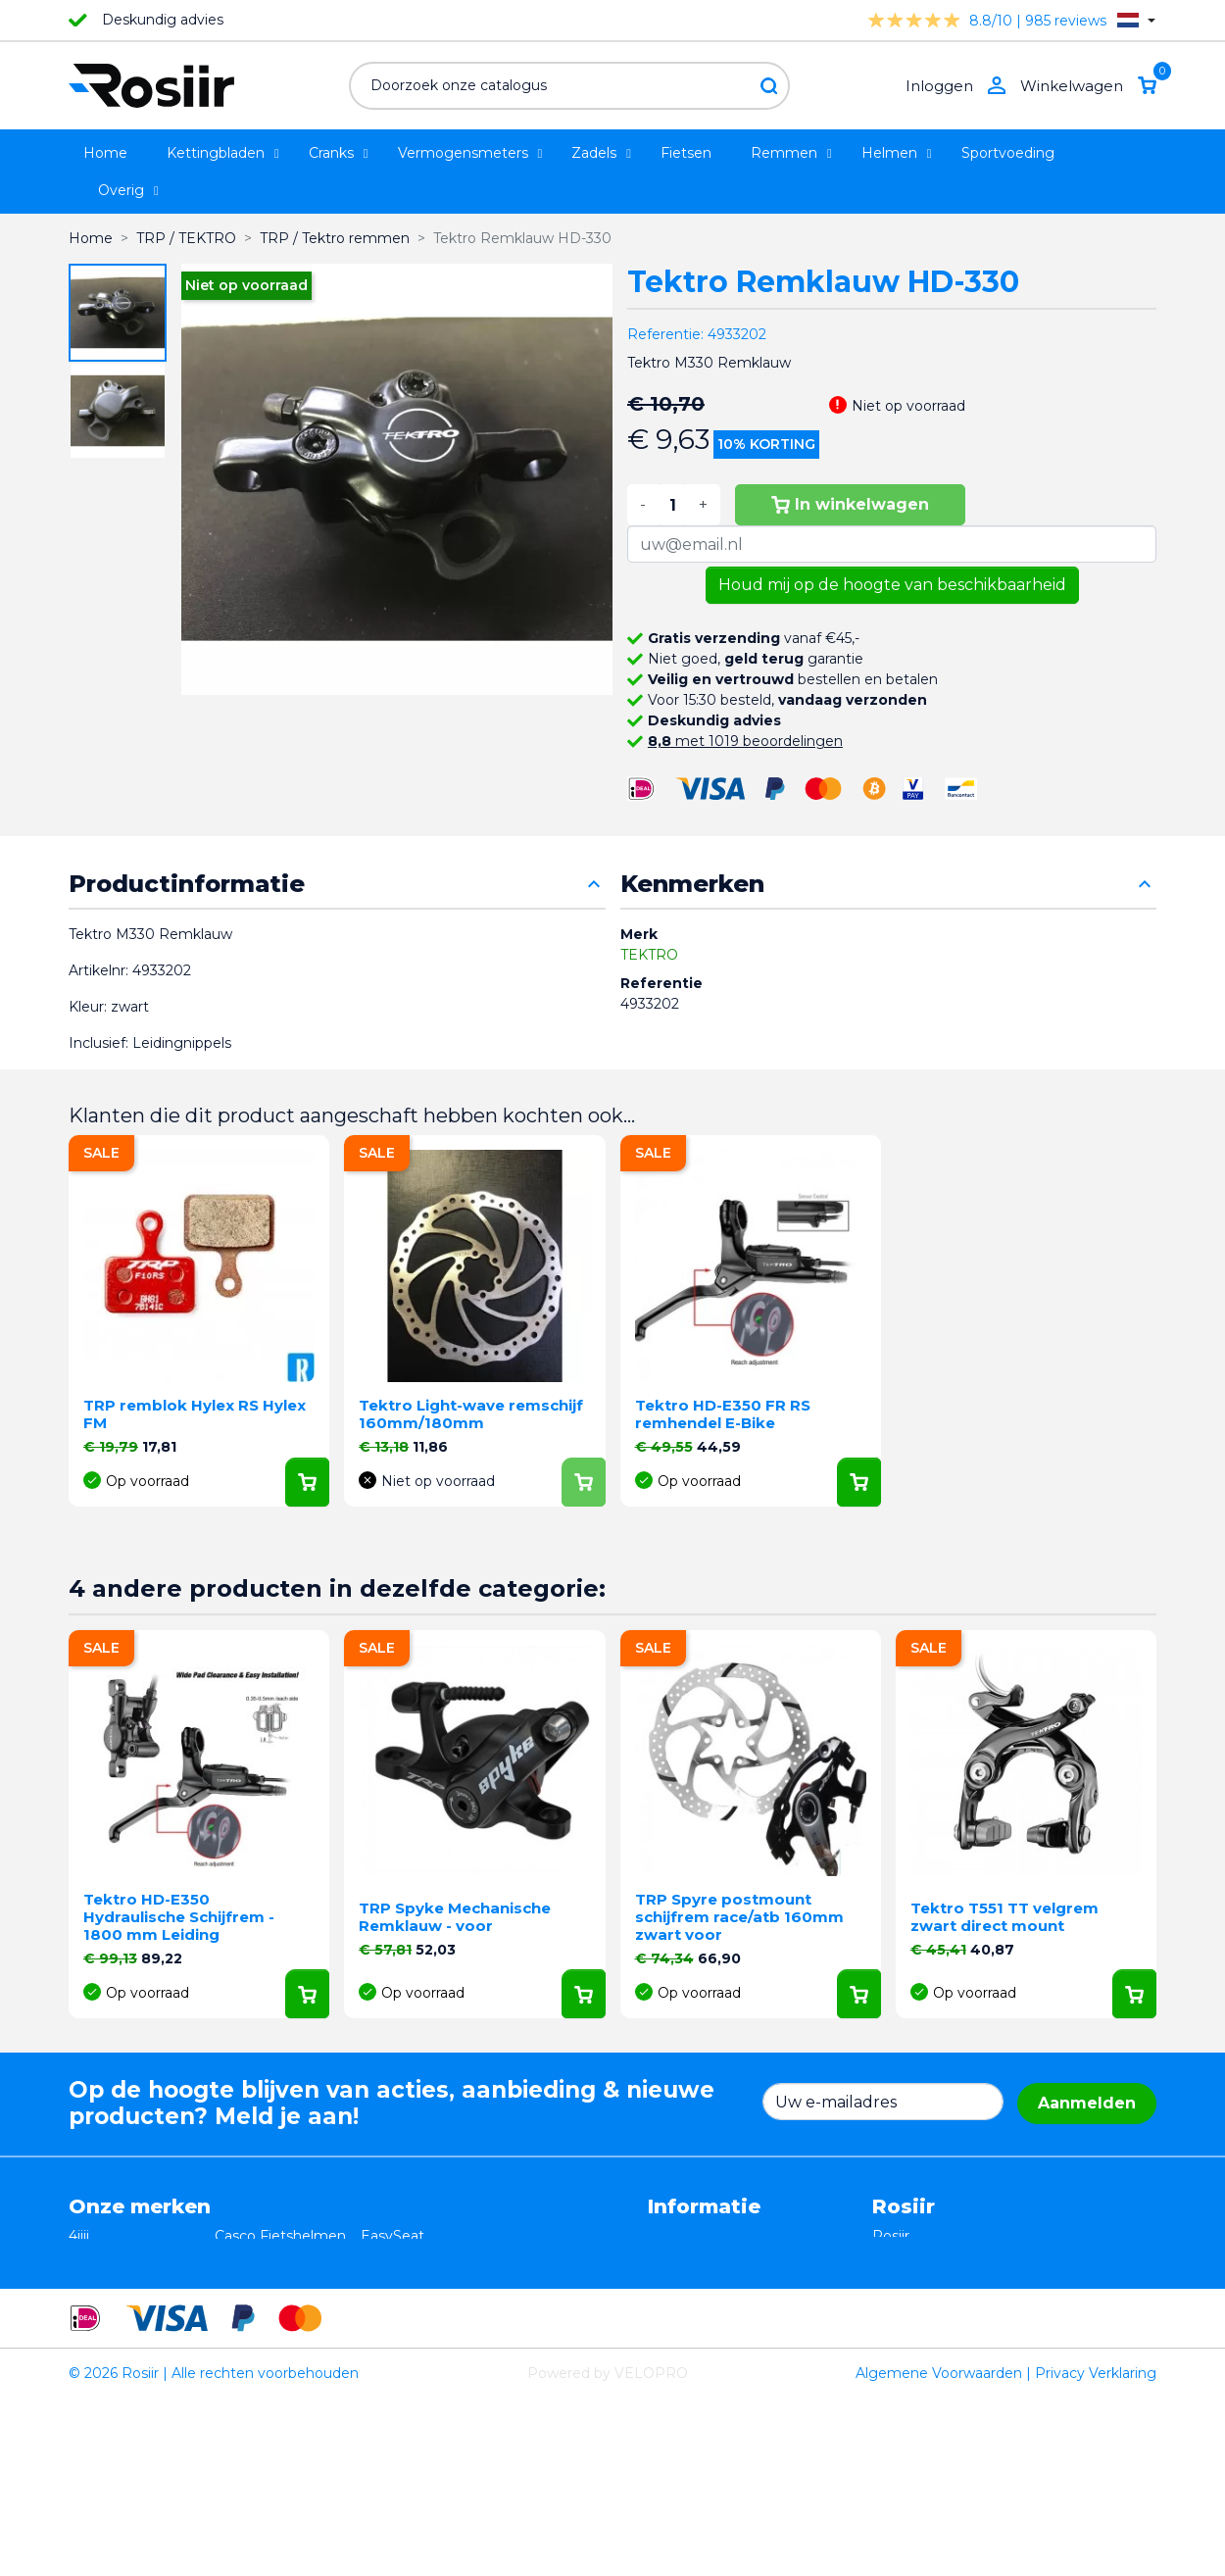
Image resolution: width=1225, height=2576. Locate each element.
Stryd (379, 2256)
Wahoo (93, 2318)
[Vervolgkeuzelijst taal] (1136, 20)
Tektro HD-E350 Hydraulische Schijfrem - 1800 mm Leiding (178, 1917)
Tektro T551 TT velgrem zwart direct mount (1004, 1917)
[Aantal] (672, 504)
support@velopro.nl (1001, 2359)
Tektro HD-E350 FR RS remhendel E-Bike (722, 1414)
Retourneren (692, 2256)
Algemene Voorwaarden (939, 2550)
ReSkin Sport (259, 2339)
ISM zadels (252, 2256)
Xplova (237, 2277)
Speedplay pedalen (280, 2297)
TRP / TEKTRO (119, 2277)
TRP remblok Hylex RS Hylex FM (194, 1414)
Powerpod (104, 2339)
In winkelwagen (850, 504)
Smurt (90, 2297)
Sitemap (677, 2339)
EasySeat (392, 2236)
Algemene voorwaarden (730, 2236)
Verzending (687, 2297)
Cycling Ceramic (269, 2318)
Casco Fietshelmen (280, 2236)
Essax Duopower (126, 2256)
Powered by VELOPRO (607, 2550)
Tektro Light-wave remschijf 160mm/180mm (471, 1414)
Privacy (673, 2277)
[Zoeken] (569, 86)
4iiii (79, 2236)
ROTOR (387, 2339)
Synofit (385, 2297)
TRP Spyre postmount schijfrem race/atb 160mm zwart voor (739, 1917)
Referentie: (665, 334)
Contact (675, 2318)
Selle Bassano (408, 2277)
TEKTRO (649, 955)
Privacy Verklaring (1095, 2550)
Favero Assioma (415, 2318)
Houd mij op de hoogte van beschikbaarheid (892, 584)
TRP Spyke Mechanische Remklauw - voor (455, 1917)
